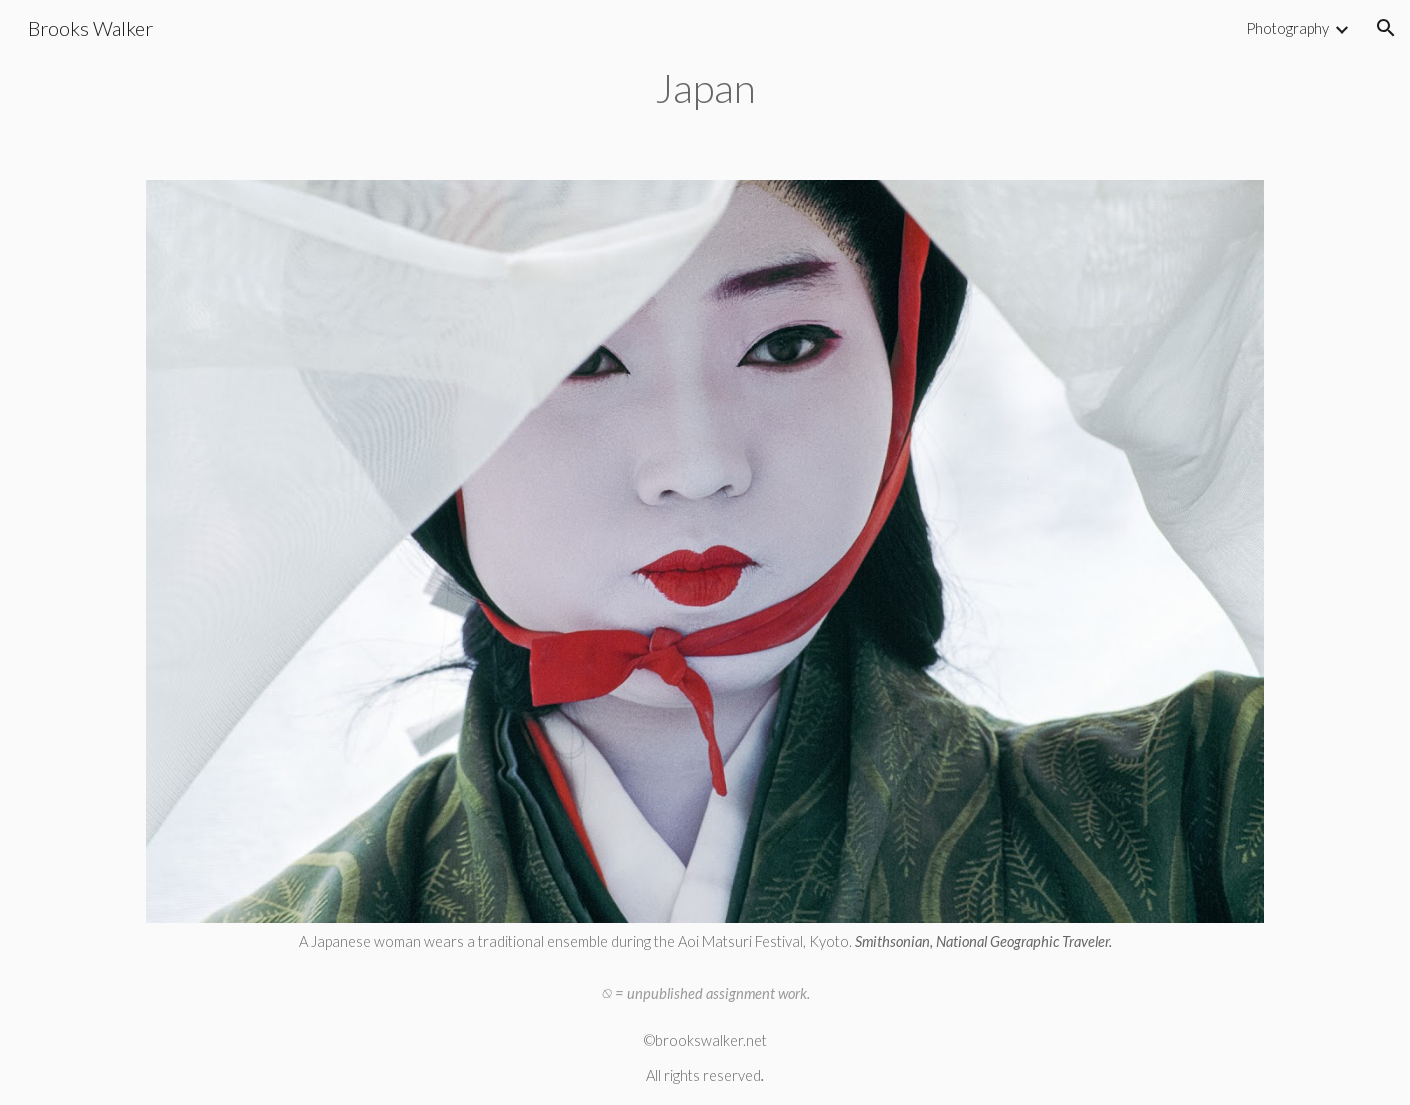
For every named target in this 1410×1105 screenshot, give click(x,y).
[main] (705, 86)
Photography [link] (1287, 28)
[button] (1386, 28)
